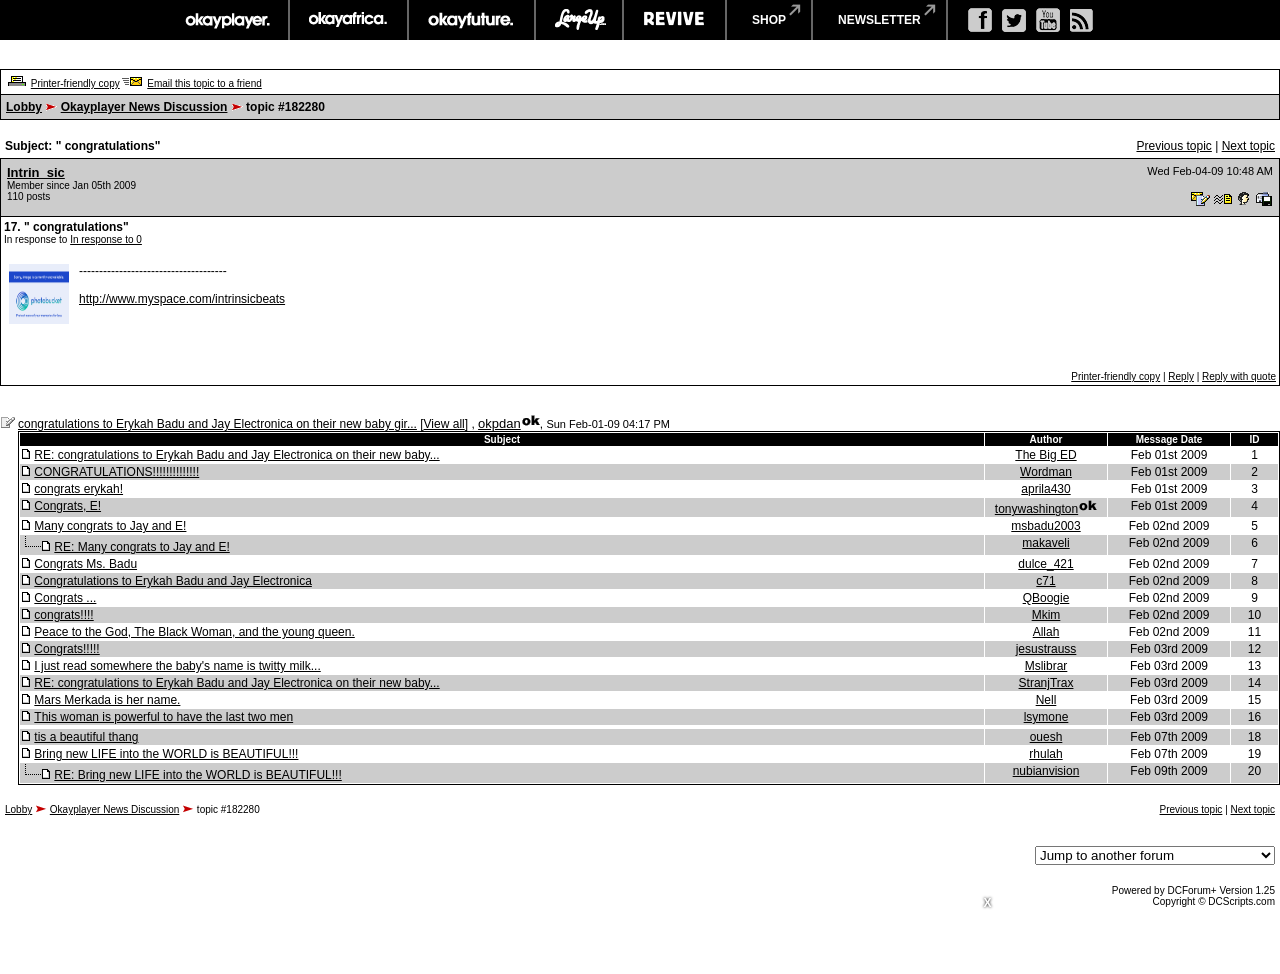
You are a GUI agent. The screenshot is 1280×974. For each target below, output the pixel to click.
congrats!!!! (63, 615)
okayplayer (226, 20)
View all (444, 424)
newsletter (879, 20)
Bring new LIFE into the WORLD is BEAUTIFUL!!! (166, 754)
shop (769, 20)
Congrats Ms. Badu (85, 564)
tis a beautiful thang (86, 737)
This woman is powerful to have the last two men (163, 717)
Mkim (1046, 615)
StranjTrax (1046, 683)
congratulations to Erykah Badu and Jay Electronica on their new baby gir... (217, 424)
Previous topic (1173, 146)
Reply (1181, 376)
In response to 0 (106, 239)
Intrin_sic (36, 172)
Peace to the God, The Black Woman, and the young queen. (194, 632)
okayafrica (348, 20)
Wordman (1046, 472)
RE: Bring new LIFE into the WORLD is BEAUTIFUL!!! (197, 775)
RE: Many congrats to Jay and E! (141, 547)
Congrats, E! (67, 506)
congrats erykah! (78, 489)
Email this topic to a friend (204, 83)
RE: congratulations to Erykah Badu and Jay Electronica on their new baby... (236, 455)
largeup (579, 20)
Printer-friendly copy (75, 83)
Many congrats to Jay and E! (110, 526)
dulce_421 (1045, 564)
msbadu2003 (1045, 526)
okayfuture (471, 20)
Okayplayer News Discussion (144, 107)
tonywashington (1036, 509)
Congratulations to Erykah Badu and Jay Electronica (173, 581)
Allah (1046, 632)
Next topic (1248, 146)
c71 (1045, 581)
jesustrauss (1046, 649)
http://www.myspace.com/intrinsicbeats (182, 299)
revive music (674, 20)
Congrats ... (65, 598)
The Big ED (1045, 455)
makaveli (1045, 543)
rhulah (1045, 754)
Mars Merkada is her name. (107, 700)
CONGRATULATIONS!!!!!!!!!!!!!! (116, 472)
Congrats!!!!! (66, 649)
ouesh (1046, 737)
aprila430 (1045, 489)
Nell (1046, 700)
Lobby (24, 107)
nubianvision (1046, 771)
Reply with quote (1239, 376)
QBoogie (1046, 598)
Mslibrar (1046, 666)
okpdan (499, 423)
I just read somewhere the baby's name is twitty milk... (177, 666)
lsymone (1046, 717)
